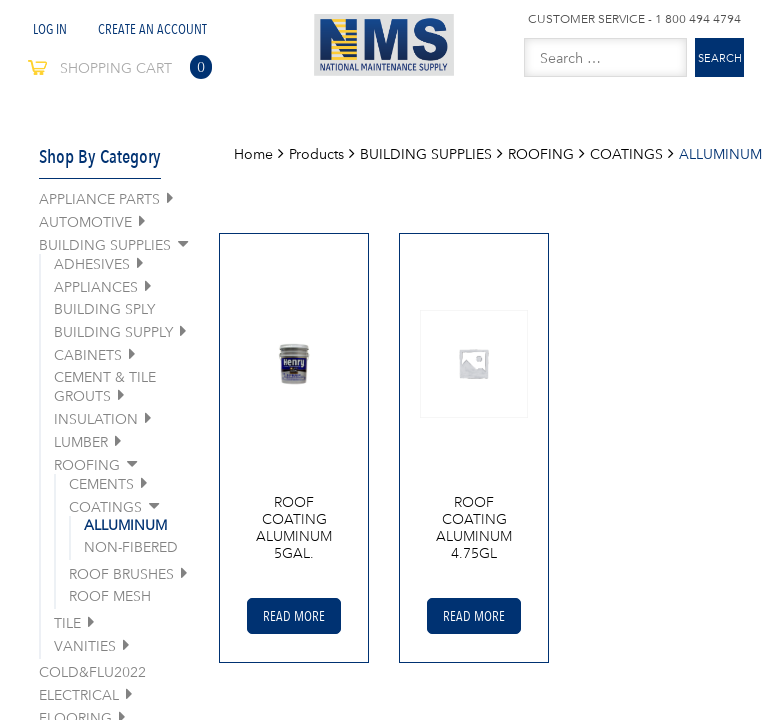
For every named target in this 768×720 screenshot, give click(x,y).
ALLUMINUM (125, 525)
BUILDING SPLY (104, 309)
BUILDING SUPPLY (113, 332)
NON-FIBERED (131, 547)
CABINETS (88, 355)
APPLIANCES (96, 287)
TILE (67, 623)
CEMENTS (101, 484)
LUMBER (81, 442)
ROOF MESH (110, 596)
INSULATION (96, 419)
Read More (294, 616)
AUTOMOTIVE (85, 222)
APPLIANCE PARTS (99, 199)
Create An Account (152, 29)
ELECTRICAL (79, 695)
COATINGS (105, 507)
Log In (50, 29)
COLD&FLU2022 (92, 672)
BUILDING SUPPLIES (105, 245)
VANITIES (85, 646)
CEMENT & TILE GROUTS (105, 386)
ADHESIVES (92, 264)
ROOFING (87, 465)
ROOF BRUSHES (121, 574)
